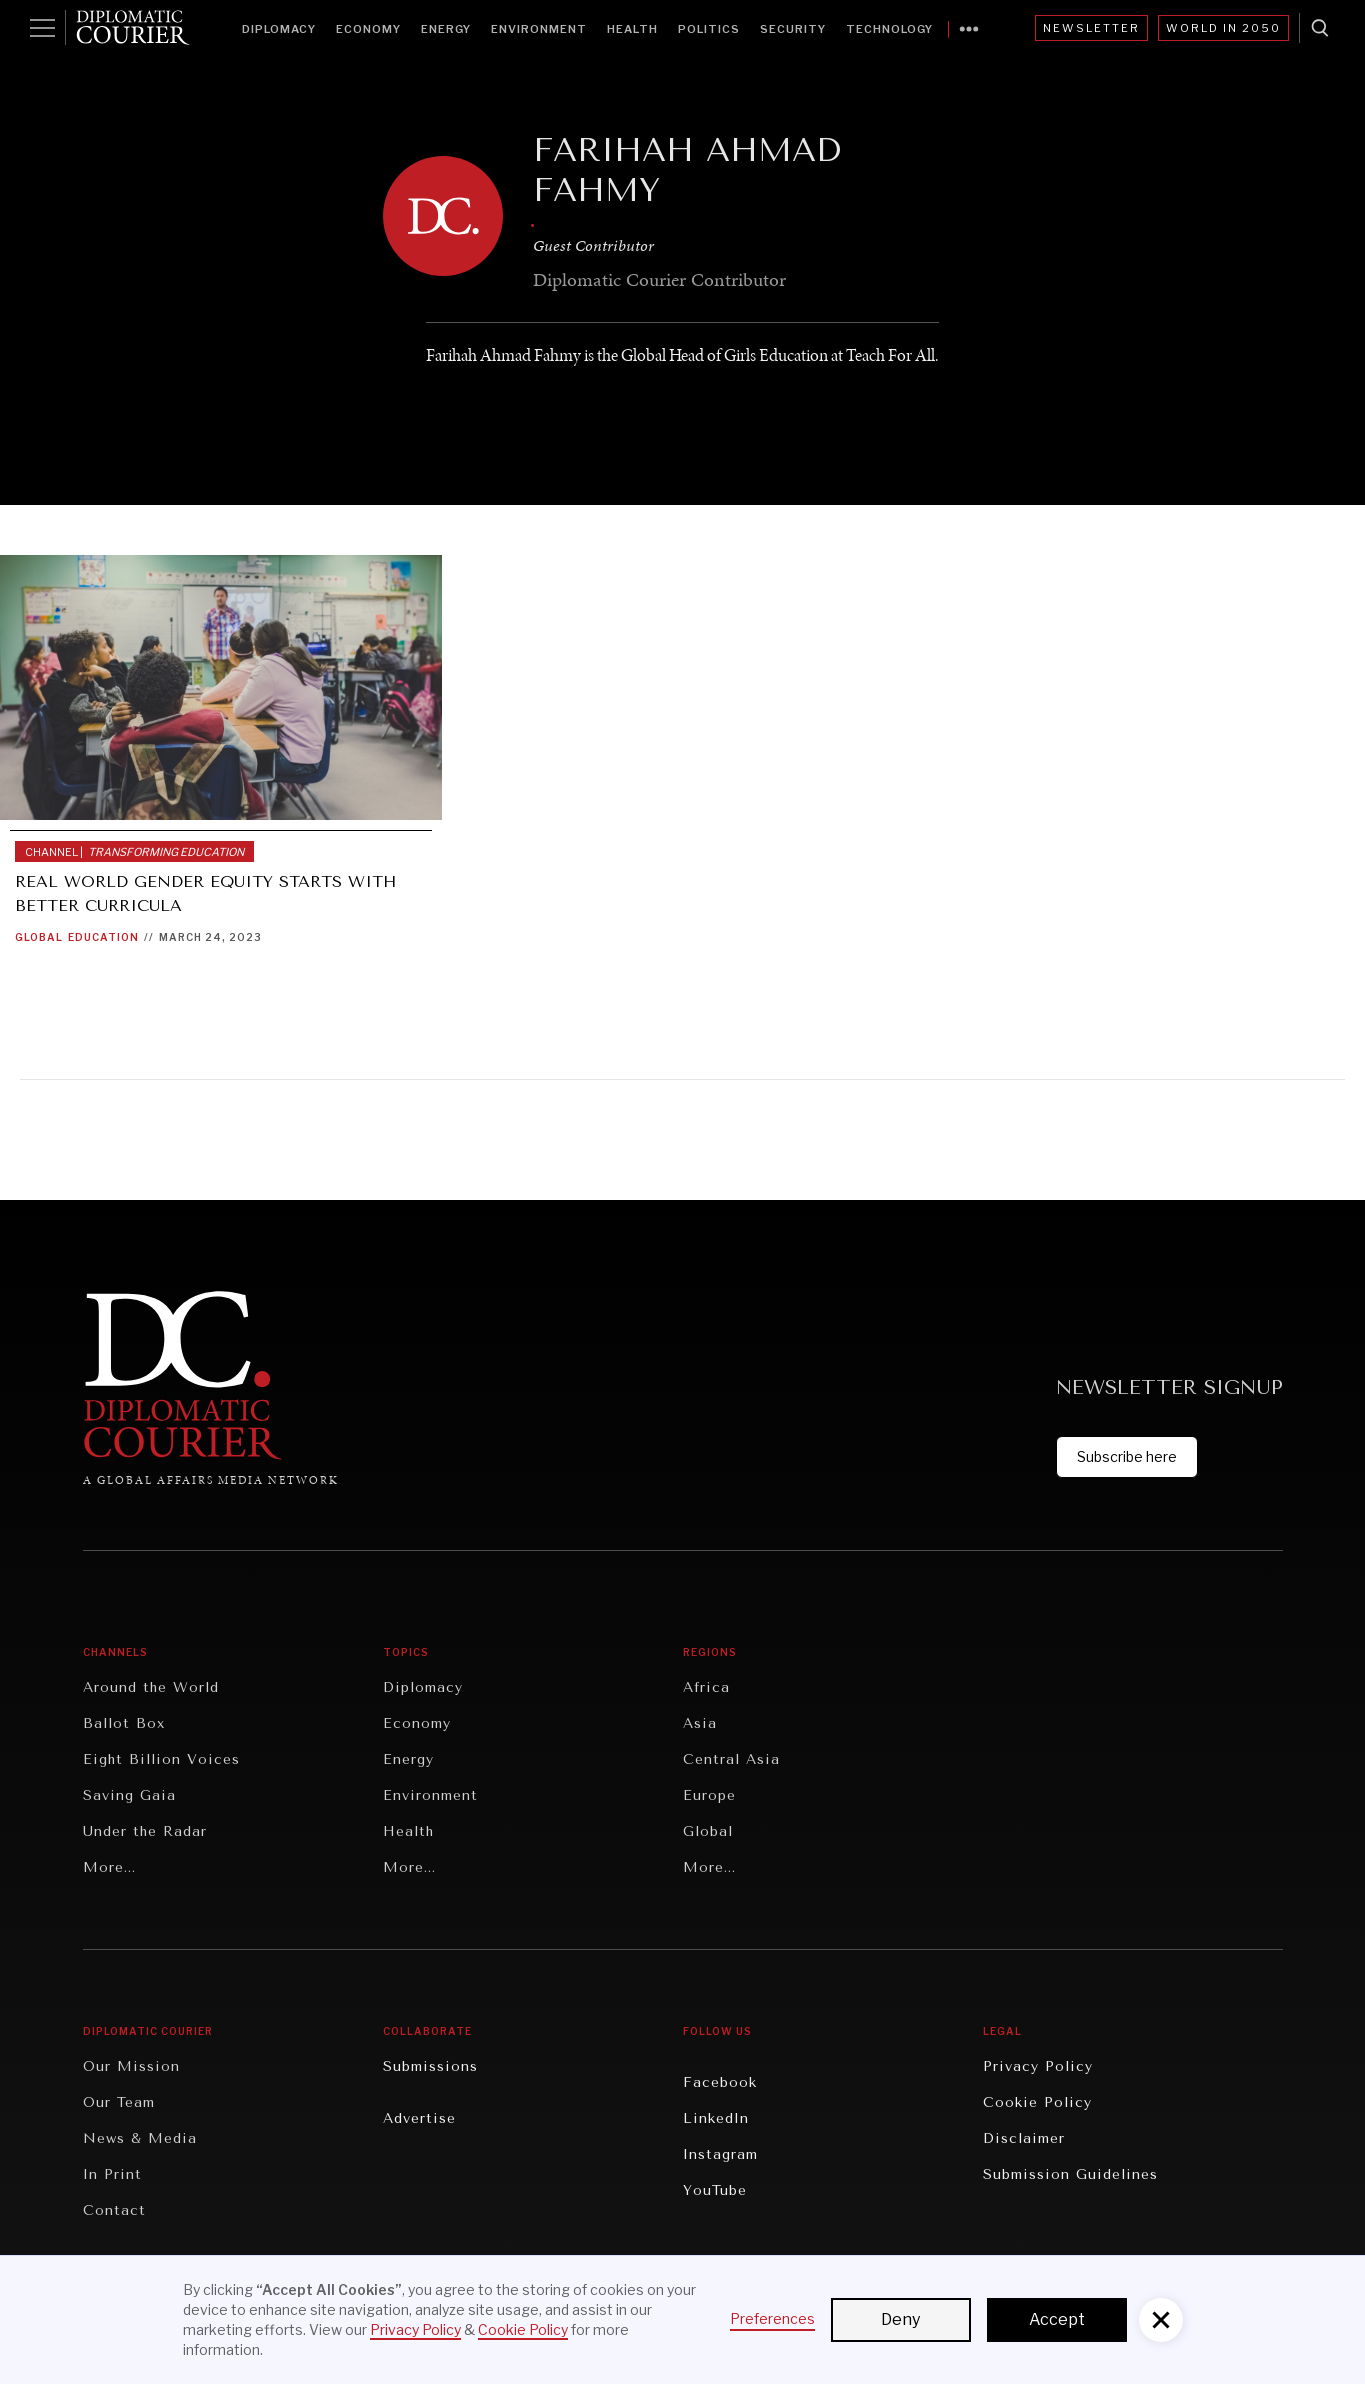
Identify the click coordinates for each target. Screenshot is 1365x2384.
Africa (706, 1687)
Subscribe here (1127, 1456)
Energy (446, 29)
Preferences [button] (772, 2318)
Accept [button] (1057, 2319)
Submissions (430, 2066)
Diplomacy (279, 29)
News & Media (140, 2138)
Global (39, 937)
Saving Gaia (129, 1795)
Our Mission (131, 2066)
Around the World (151, 1687)
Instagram (720, 2154)
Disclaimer (1024, 2138)
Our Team (119, 2102)
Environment (539, 29)
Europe (709, 1795)
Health (632, 29)
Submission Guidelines (1070, 2174)
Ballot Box (124, 1723)
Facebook (720, 2082)
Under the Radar (145, 1831)
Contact (114, 2210)
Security (793, 29)
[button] (1161, 2320)
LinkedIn (716, 2118)
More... (109, 1867)
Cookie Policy (1037, 2102)
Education (103, 937)
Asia (700, 1723)
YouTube (715, 2190)
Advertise (419, 2118)
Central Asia (731, 1759)
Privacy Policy (1038, 2066)
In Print (112, 2174)
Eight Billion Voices (161, 1759)
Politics (709, 29)
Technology (889, 29)
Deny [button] (900, 2319)
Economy (368, 29)
